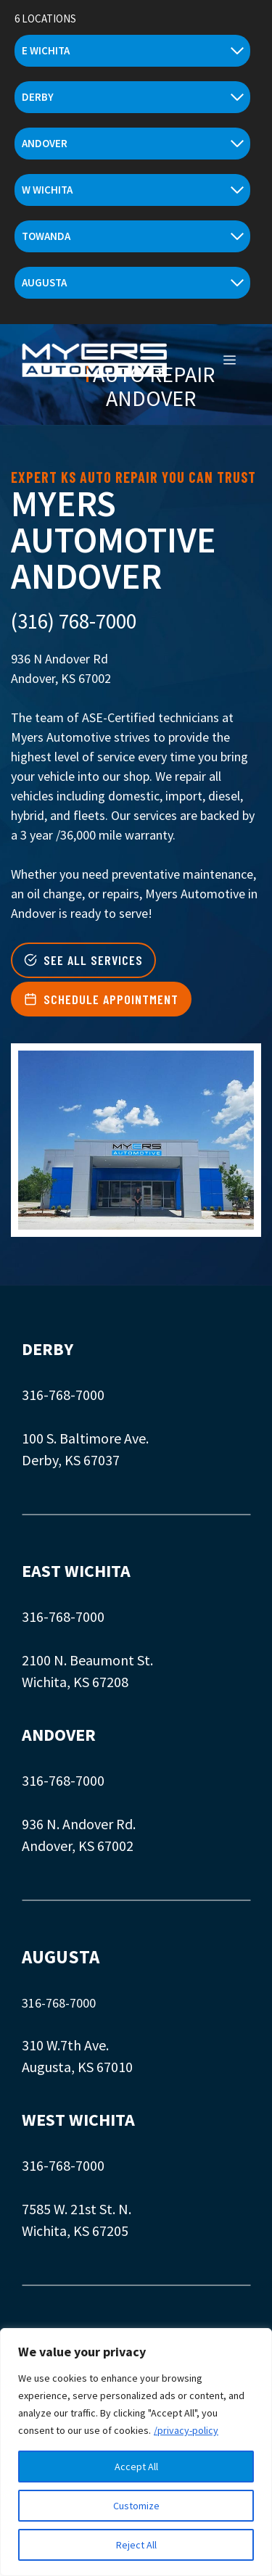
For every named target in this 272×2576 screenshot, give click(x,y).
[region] (136, 2452)
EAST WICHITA (76, 1571)
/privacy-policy (186, 2430)
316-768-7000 (63, 1395)
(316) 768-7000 (73, 621)
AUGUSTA (60, 1956)
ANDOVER (59, 1734)
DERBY (47, 1349)
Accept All (136, 2466)
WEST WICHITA (78, 2119)
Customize (136, 2505)
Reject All (136, 2544)
